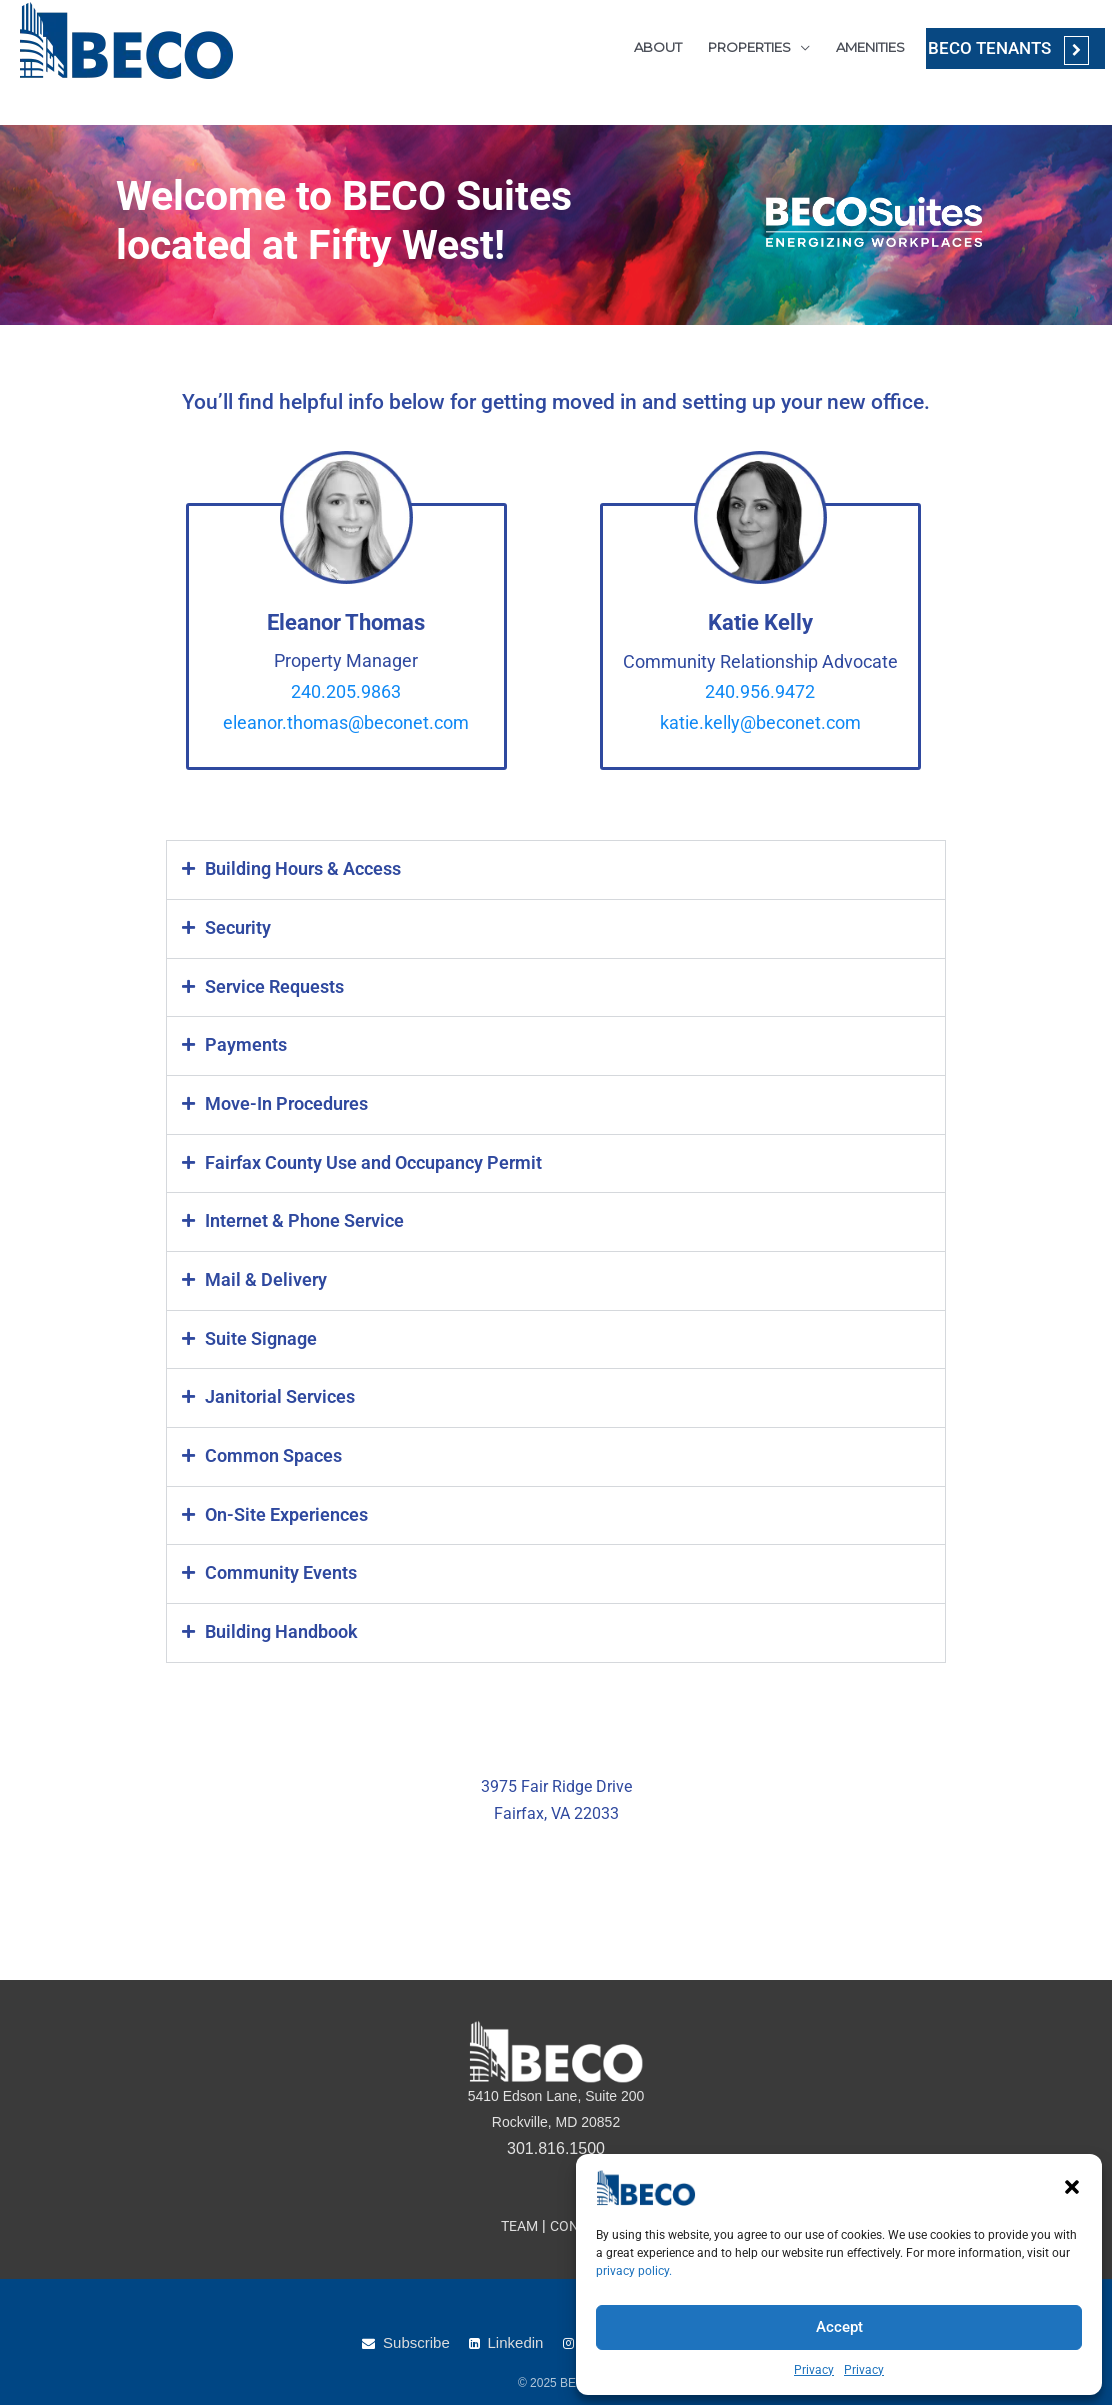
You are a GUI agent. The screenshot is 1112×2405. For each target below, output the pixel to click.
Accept (839, 2327)
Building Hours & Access (298, 869)
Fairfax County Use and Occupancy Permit (365, 1159)
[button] (1072, 2187)
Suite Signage (257, 1333)
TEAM (516, 2226)
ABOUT (644, 45)
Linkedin (516, 2342)
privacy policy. (634, 2271)
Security (235, 927)
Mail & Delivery (260, 1275)
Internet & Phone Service (299, 1217)
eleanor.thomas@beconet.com (346, 722)
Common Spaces (270, 1449)
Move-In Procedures (283, 1101)
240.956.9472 (760, 691)
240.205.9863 (346, 691)
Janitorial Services (275, 1391)
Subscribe (416, 2342)
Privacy (814, 2370)
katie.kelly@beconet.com (760, 722)
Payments (243, 1043)
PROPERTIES (735, 45)
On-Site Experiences (282, 1507)
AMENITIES (856, 45)
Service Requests (271, 985)
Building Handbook (278, 1623)
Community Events (277, 1565)
